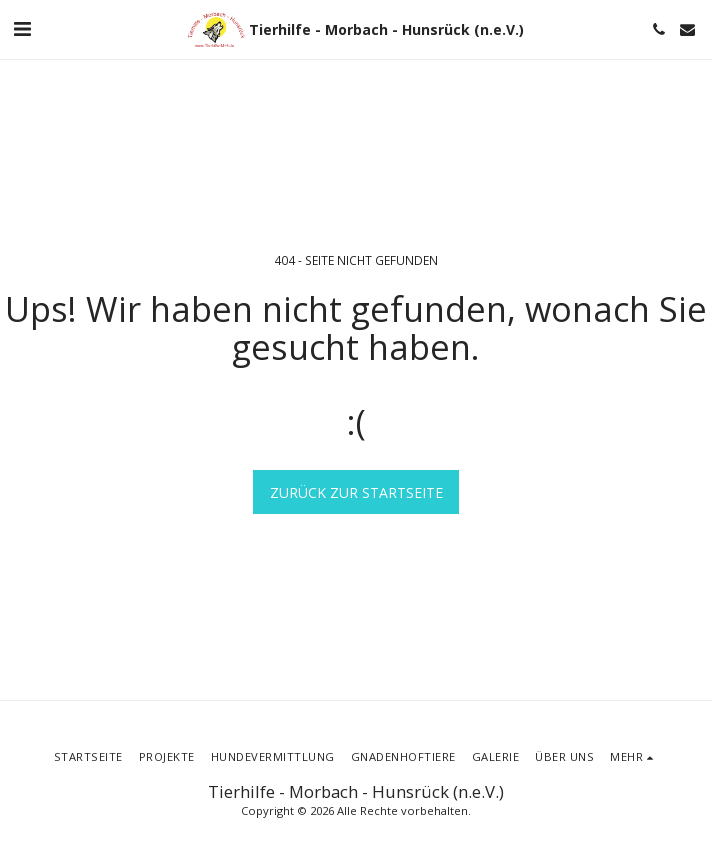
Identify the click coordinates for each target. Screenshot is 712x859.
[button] (22, 28)
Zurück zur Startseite (356, 492)
